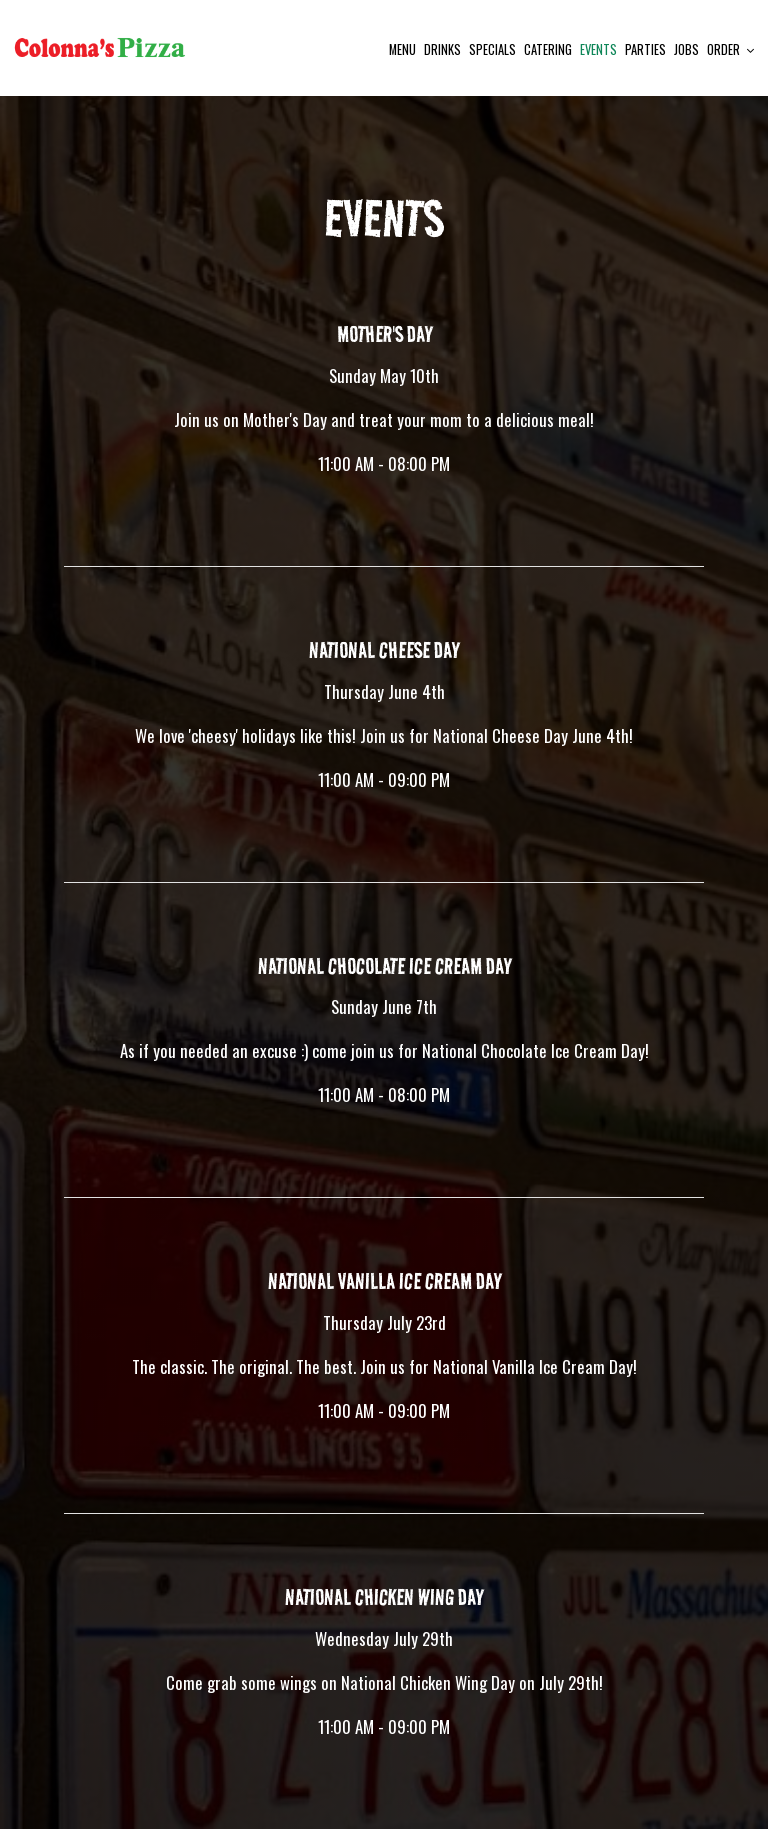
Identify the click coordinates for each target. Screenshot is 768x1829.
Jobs (686, 49)
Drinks (442, 49)
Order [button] (730, 49)
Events (598, 49)
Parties (645, 49)
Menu (402, 49)
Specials (492, 49)
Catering (548, 49)
